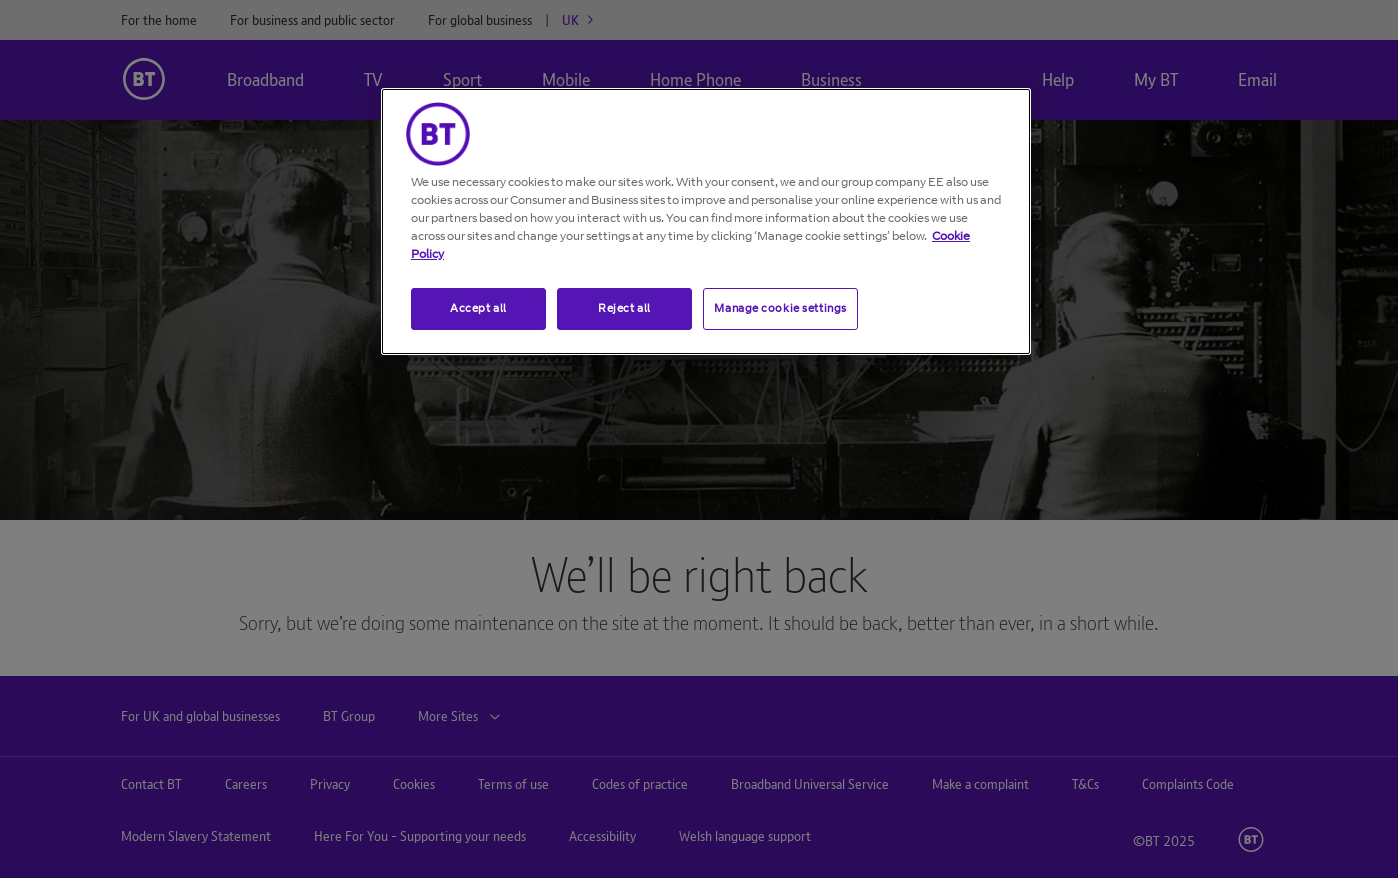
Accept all (478, 308)
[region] (706, 221)
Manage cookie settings (780, 308)
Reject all (624, 308)
